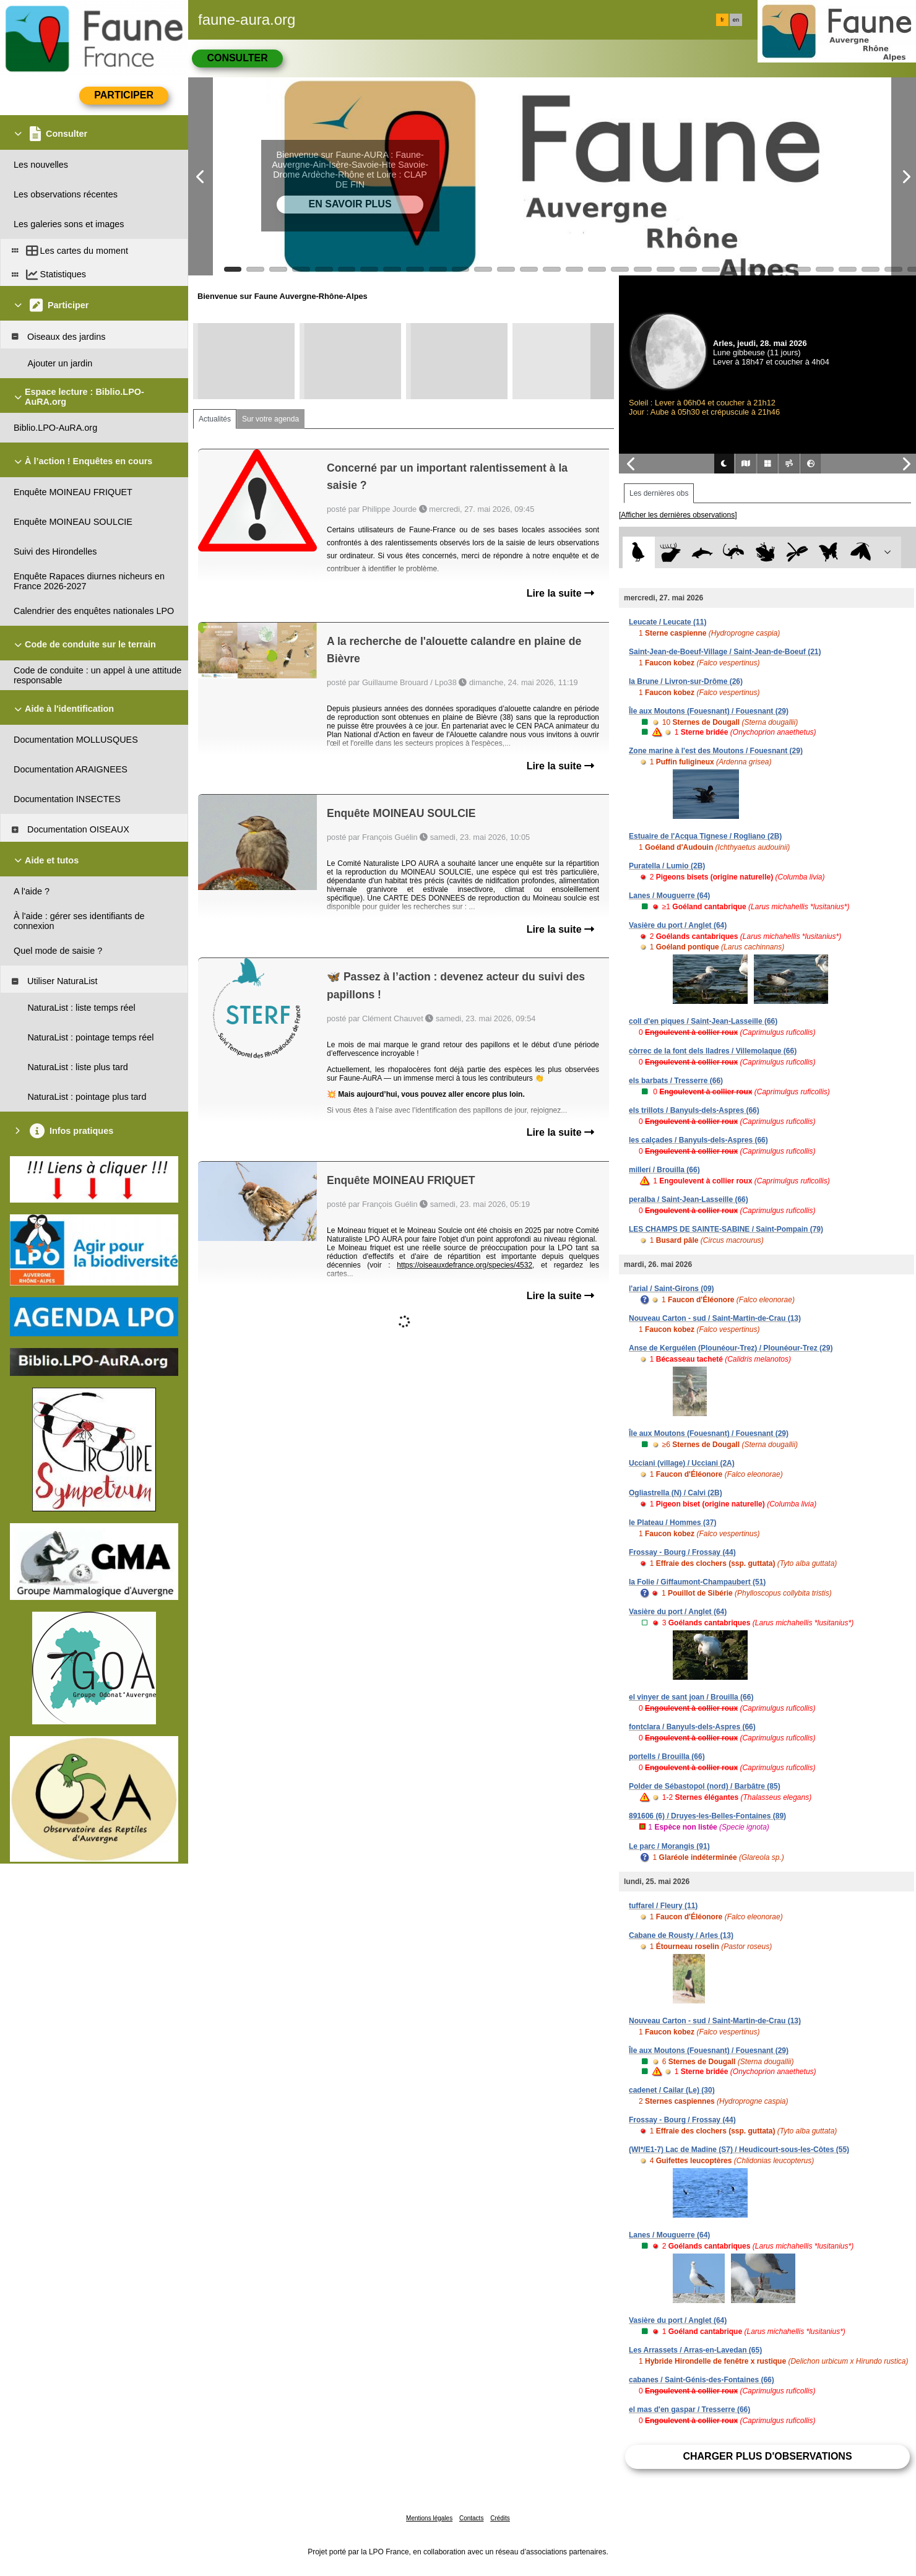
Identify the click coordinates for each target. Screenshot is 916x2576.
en (736, 20)
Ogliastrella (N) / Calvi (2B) (675, 1493)
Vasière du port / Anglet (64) (678, 925)
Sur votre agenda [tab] (270, 419)
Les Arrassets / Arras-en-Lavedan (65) (695, 2350)
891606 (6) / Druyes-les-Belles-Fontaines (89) (707, 1816)
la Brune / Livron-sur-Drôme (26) (686, 681)
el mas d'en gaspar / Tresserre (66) (689, 2409)
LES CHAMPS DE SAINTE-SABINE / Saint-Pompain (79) (726, 1229)
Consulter (237, 58)
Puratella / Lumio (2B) (667, 866)
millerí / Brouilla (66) (664, 1169)
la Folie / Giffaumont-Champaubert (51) (697, 1582)
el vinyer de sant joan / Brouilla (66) (691, 1697)
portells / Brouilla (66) (667, 1756)
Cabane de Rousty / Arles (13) (681, 1935)
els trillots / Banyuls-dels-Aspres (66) (694, 1110)
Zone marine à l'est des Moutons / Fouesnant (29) (716, 750)
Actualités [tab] (215, 419)
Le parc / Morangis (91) (669, 1846)
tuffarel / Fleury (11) (663, 1905)
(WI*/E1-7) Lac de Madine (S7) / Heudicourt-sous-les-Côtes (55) (739, 2149)
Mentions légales (429, 2518)
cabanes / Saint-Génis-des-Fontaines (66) (701, 2379)
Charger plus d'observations (767, 2456)
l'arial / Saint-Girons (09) (671, 1288)
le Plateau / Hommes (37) (672, 1522)
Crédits (500, 2518)
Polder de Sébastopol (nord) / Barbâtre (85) (704, 1786)
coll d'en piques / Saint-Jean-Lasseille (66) (703, 1021)
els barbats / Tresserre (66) (676, 1080)
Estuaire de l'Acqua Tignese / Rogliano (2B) (705, 836)
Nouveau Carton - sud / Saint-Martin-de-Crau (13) (715, 1318)
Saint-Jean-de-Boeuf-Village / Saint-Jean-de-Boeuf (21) (725, 651)
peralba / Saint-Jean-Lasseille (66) (688, 1199)
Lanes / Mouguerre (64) (669, 895)
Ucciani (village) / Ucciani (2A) (682, 1463)
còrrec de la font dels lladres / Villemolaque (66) (713, 1051)
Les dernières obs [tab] (658, 493)
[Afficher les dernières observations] (678, 515)
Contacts (471, 2518)
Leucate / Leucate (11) (667, 622)
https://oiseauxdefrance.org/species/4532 (464, 1265)
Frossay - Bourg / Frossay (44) (682, 1552)
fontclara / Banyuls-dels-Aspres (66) (692, 1726)
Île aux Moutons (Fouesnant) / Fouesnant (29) (709, 711)
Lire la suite (560, 593)
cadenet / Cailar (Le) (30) (672, 2090)
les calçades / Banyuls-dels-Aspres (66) (698, 1140)
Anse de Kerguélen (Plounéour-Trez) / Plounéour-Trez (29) (730, 1348)
